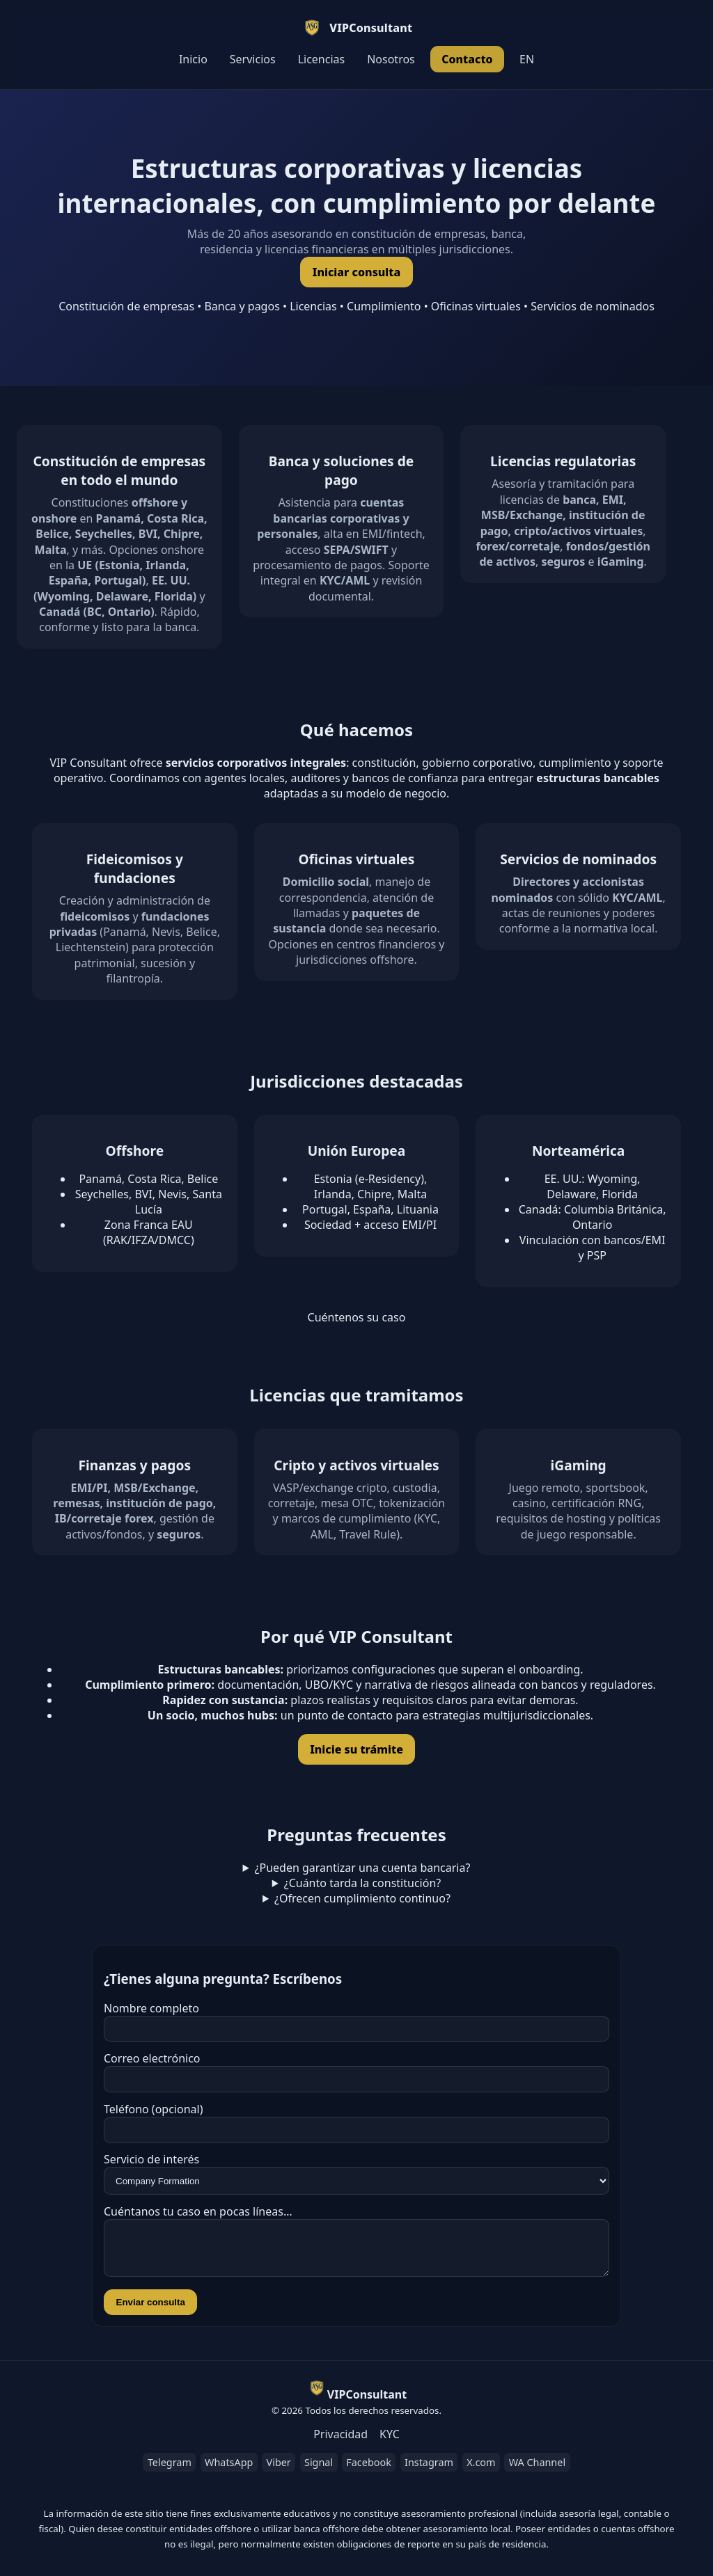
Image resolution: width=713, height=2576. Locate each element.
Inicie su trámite (356, 1749)
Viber (279, 2470)
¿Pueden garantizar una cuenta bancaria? (363, 1867)
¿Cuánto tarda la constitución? (362, 1883)
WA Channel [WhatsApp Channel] (537, 2470)
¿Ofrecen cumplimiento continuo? (362, 1898)
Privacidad (340, 2442)
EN (526, 59)
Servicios (253, 59)
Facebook (368, 2470)
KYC (389, 2442)
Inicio (193, 59)
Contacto (467, 59)
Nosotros (391, 59)
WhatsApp (229, 2470)
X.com (481, 2470)
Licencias (321, 59)
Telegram (169, 2470)
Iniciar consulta (356, 272)
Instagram (429, 2470)
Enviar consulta (150, 2310)
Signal (318, 2470)
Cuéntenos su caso (357, 1317)
